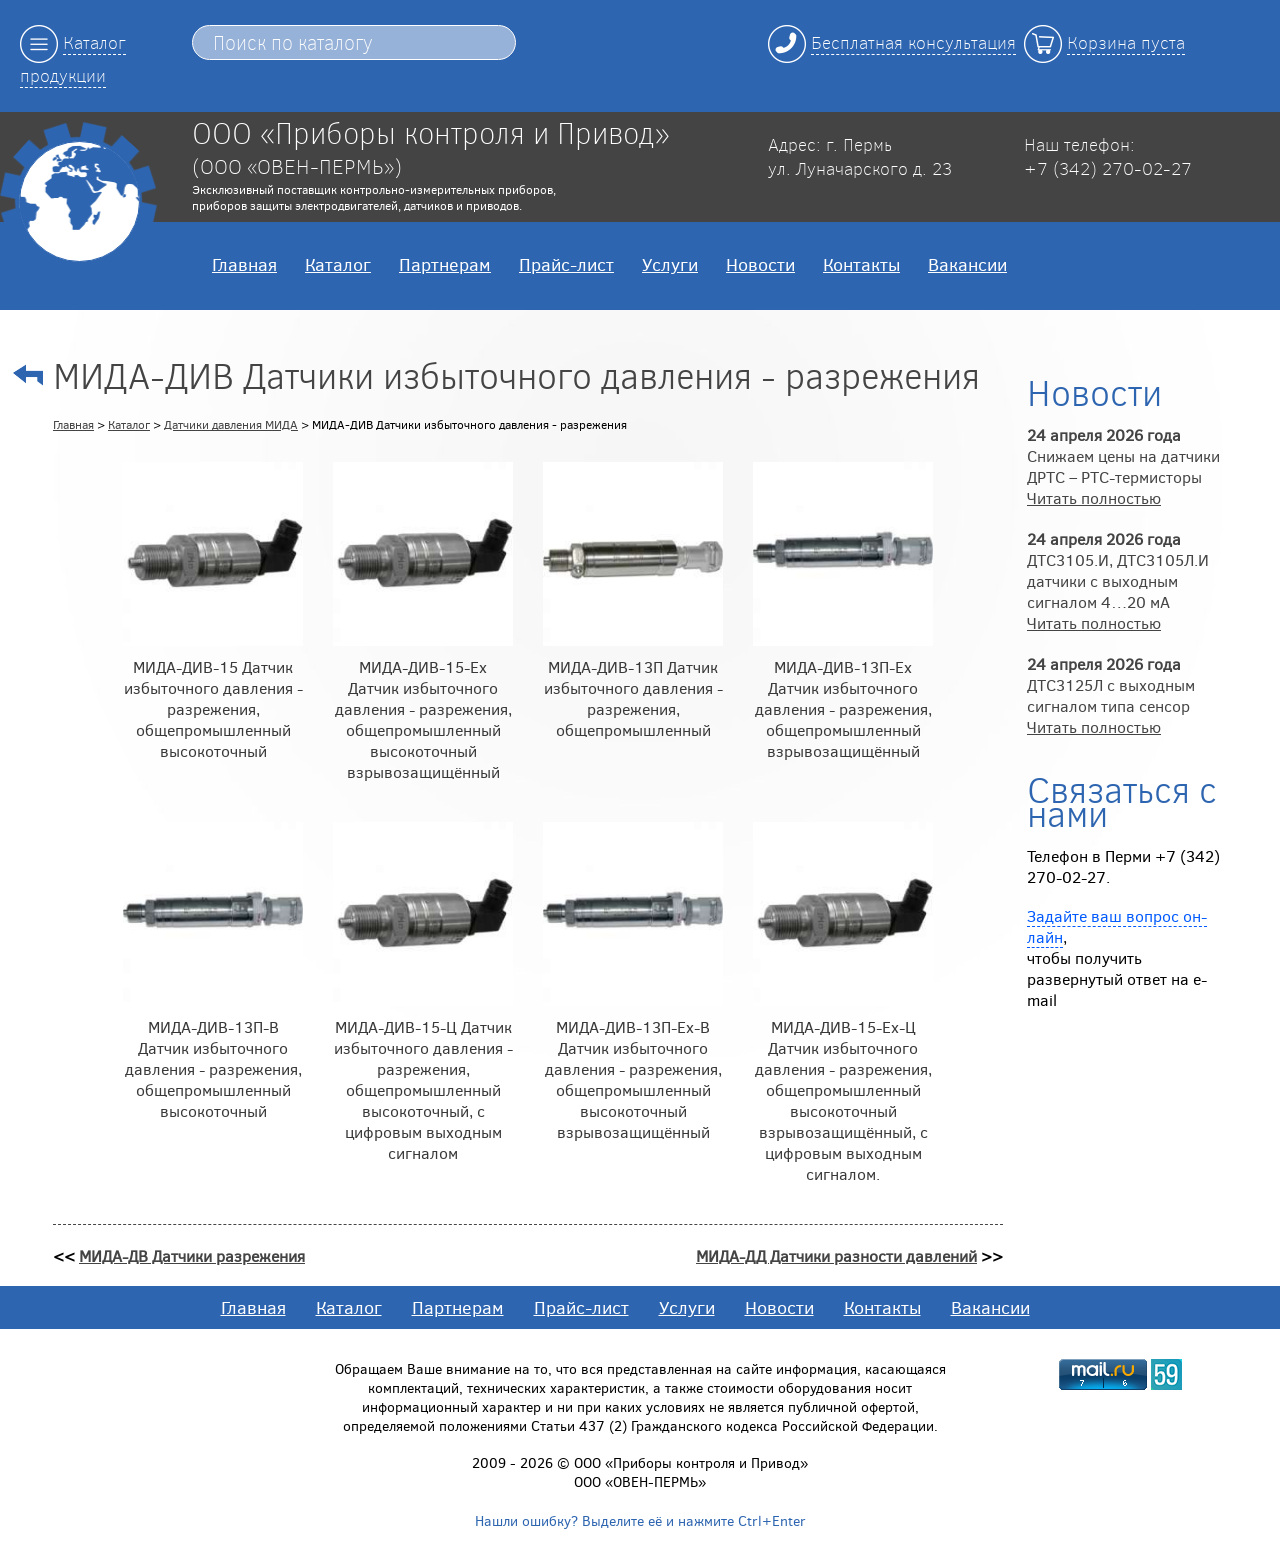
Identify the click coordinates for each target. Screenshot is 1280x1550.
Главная (244, 264)
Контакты (861, 264)
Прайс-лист (566, 264)
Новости (760, 264)
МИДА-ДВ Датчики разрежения (192, 1255)
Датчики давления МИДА (231, 424)
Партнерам (445, 264)
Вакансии (967, 264)
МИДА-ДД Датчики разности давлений (836, 1255)
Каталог (338, 264)
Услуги (670, 264)
